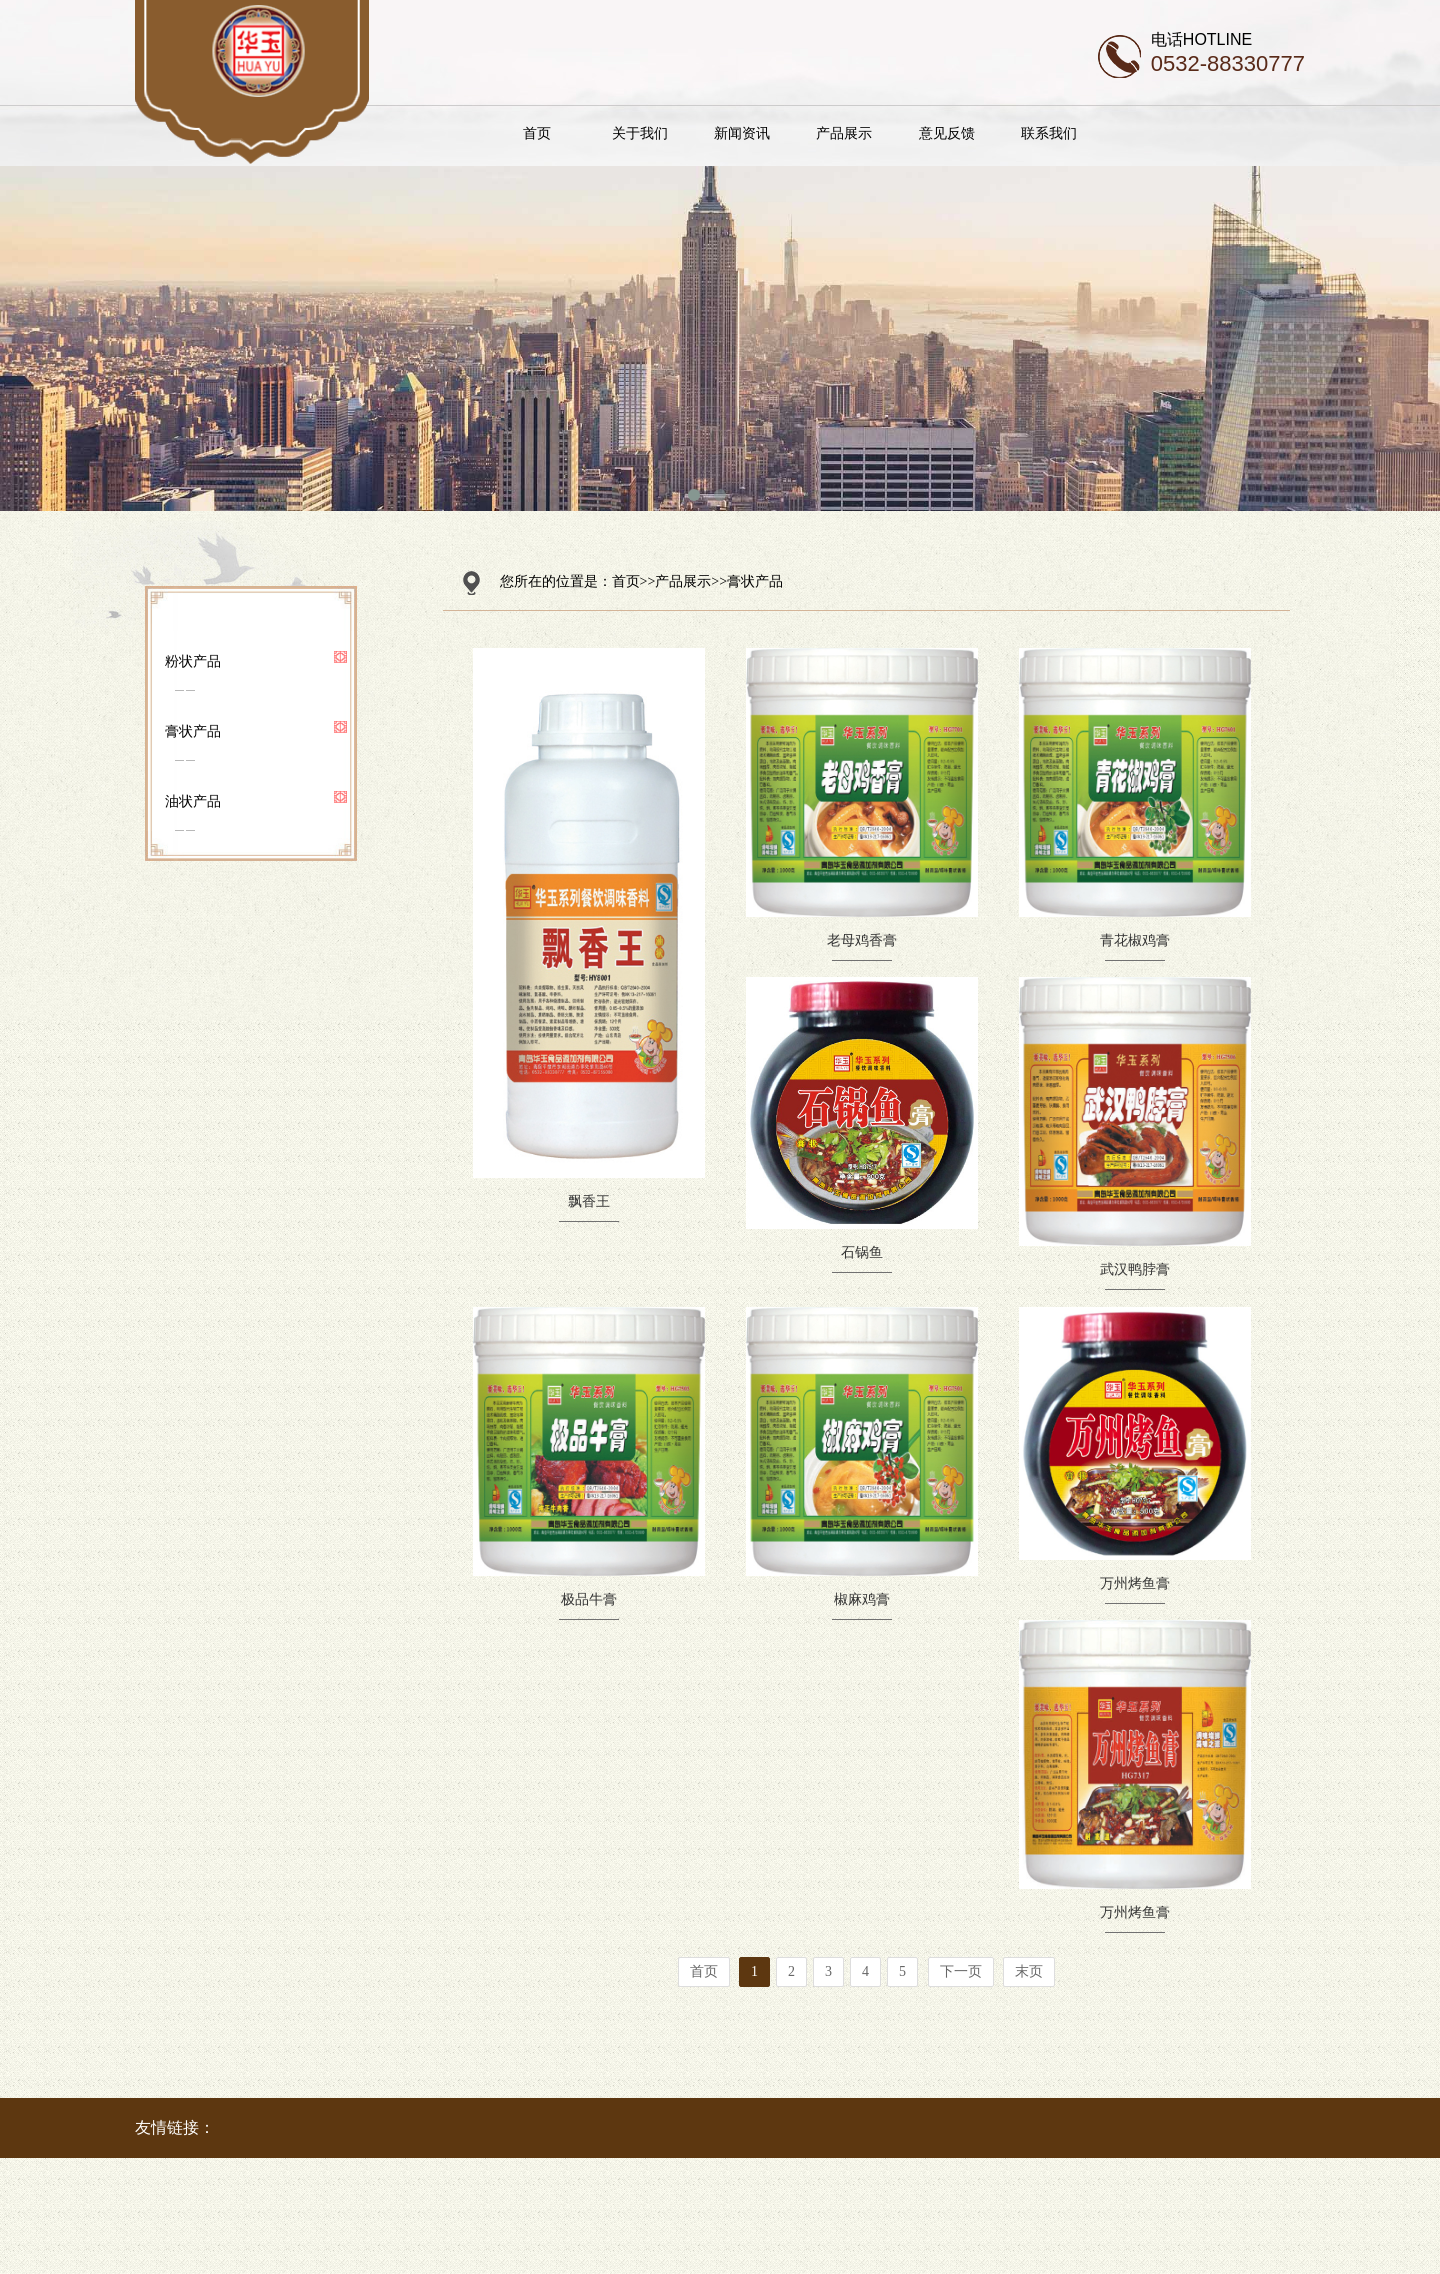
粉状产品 (193, 661)
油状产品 (193, 801)
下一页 (961, 1971)
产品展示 (891, 133)
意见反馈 (993, 133)
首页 (584, 133)
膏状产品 (193, 731)
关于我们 (686, 133)
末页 (1029, 1971)
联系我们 (1095, 133)
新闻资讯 (788, 133)
